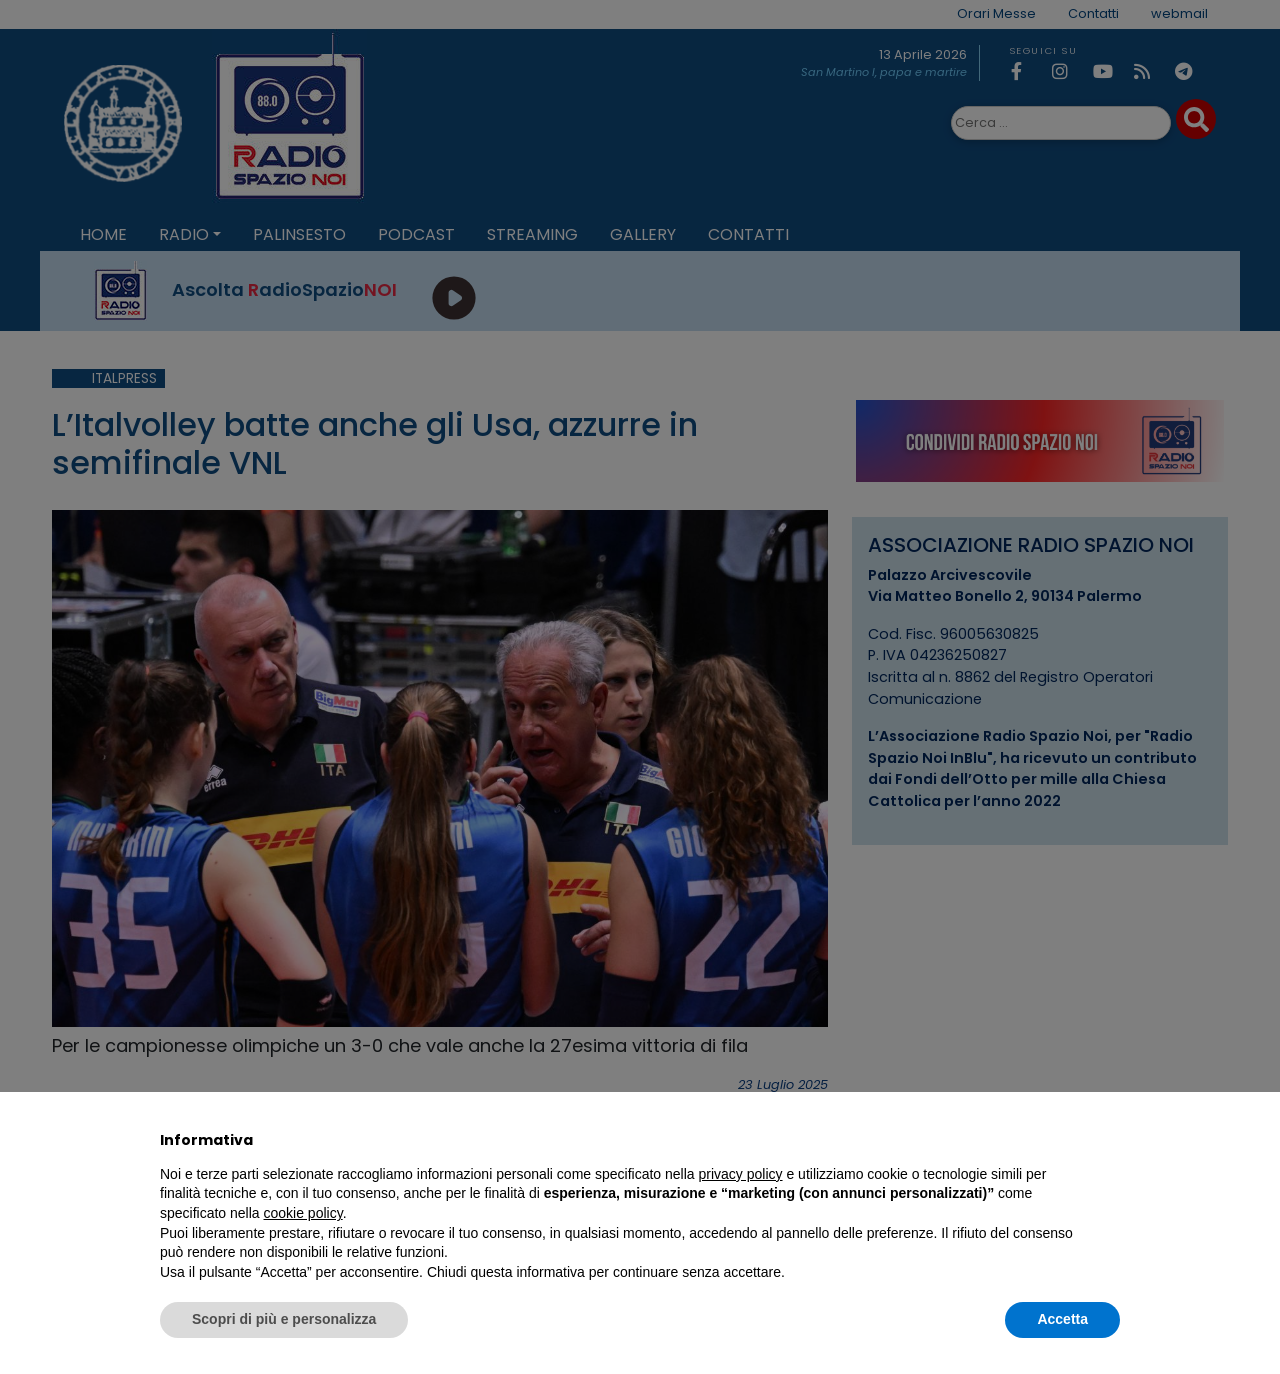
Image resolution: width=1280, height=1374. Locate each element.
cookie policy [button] (303, 1213)
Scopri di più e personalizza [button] (284, 1319)
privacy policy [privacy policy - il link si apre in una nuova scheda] (741, 1174)
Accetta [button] (1062, 1319)
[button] (1110, 1140)
